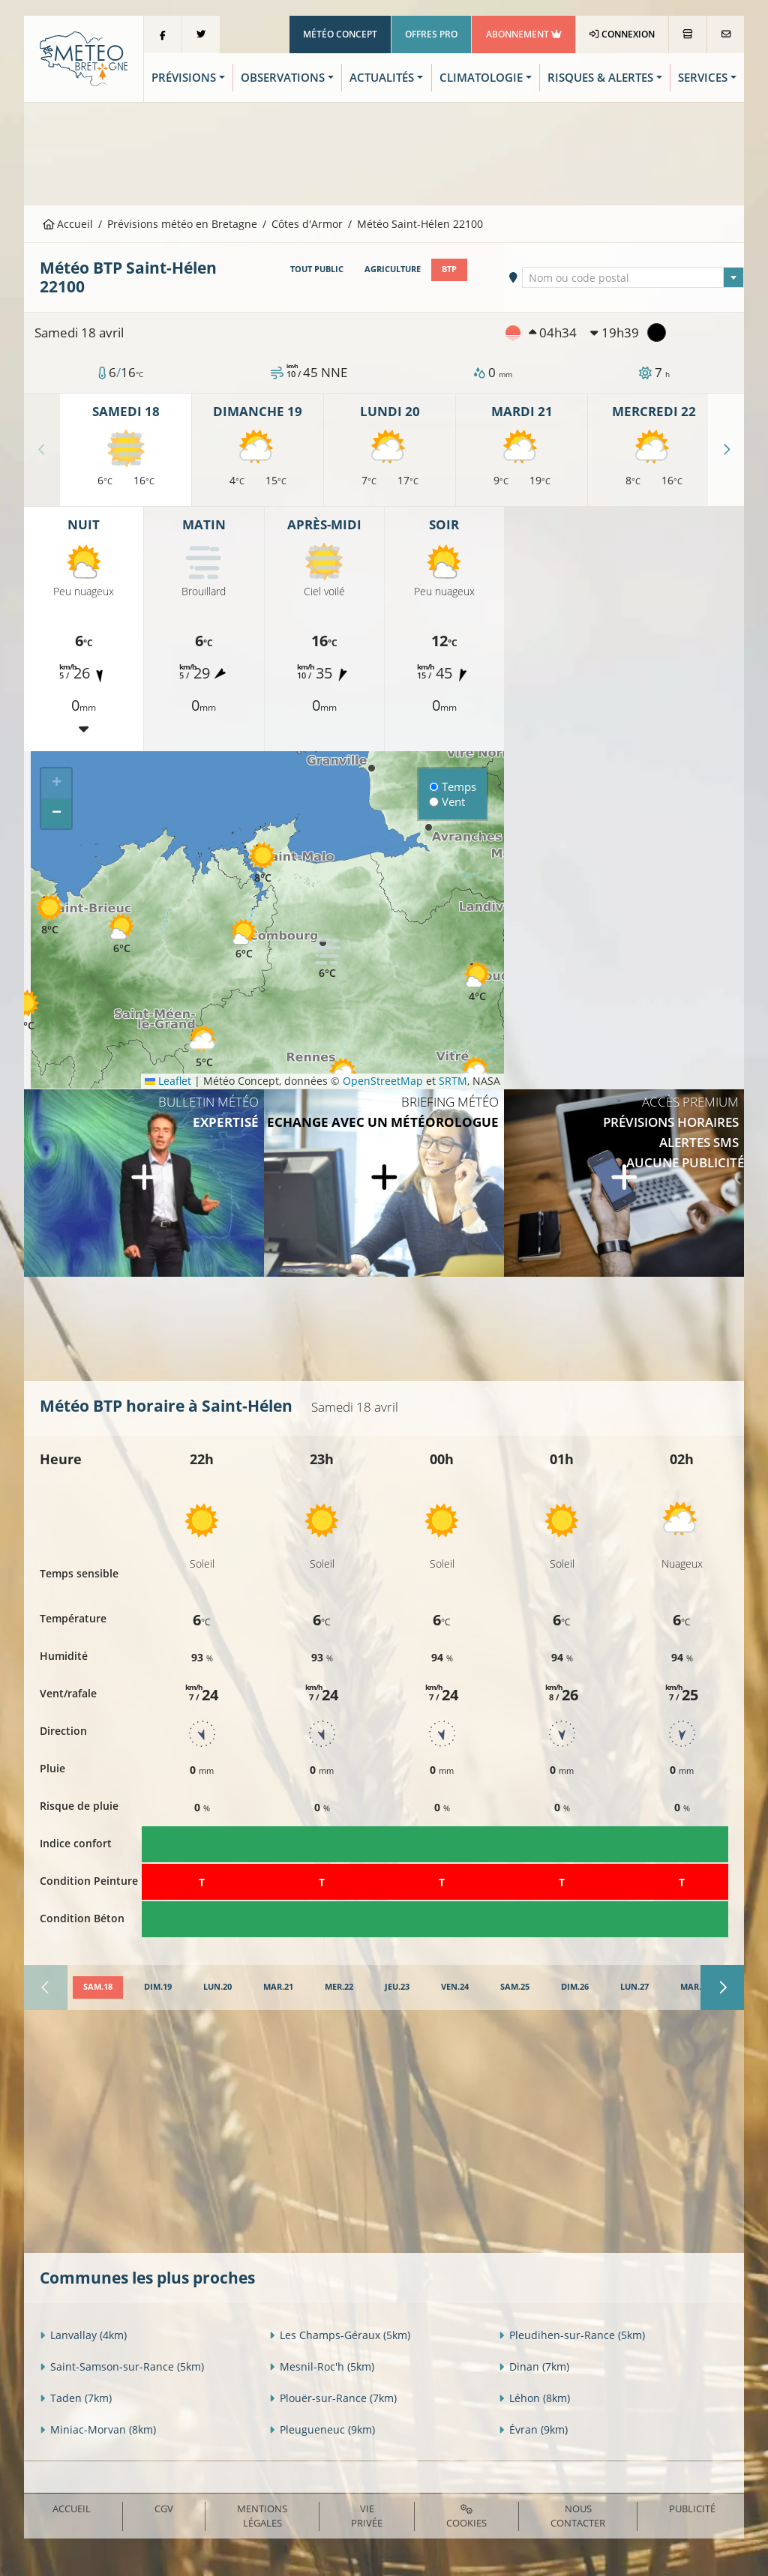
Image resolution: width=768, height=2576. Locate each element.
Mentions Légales (262, 2516)
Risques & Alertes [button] (600, 77)
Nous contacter (577, 2516)
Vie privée (366, 2516)
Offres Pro (431, 34)
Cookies (466, 2517)
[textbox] (632, 278)
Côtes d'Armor (307, 224)
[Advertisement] (384, 152)
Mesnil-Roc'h (321, 2366)
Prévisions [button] (184, 77)
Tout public (317, 269)
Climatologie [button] (481, 77)
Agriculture (392, 269)
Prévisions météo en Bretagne (182, 224)
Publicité (692, 2508)
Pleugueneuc (322, 2429)
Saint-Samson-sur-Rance (122, 2366)
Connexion (622, 34)
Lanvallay (83, 2335)
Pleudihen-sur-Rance (572, 2335)
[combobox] (632, 277)
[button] (244, 938)
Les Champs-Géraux (339, 2335)
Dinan (534, 2366)
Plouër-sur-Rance (333, 2398)
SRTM (453, 1081)
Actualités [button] (382, 77)
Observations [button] (283, 77)
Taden (76, 2398)
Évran (533, 2429)
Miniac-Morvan (98, 2429)
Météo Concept (340, 34)
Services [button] (703, 77)
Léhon (534, 2398)
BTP (449, 269)
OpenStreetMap (383, 1081)
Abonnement (524, 34)
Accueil (68, 224)
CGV (163, 2508)
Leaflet (168, 1081)
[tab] (98, 1987)
